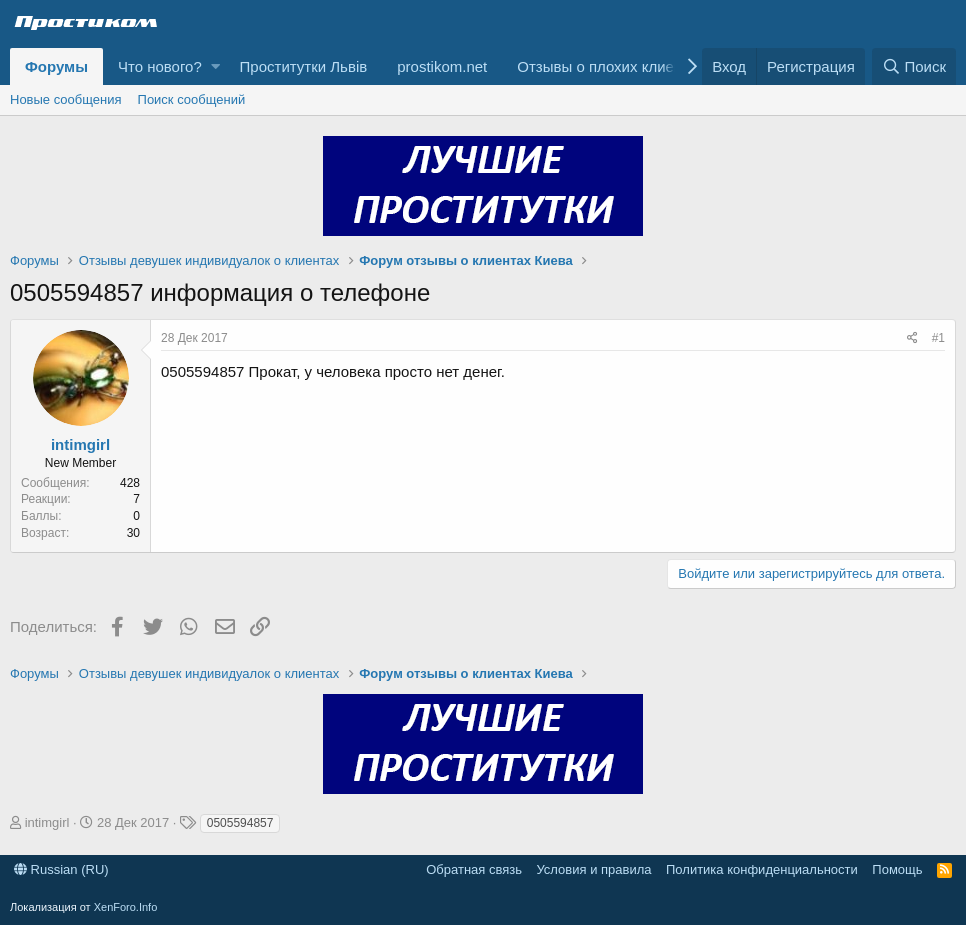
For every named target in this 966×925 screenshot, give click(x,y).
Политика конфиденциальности (762, 869)
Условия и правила (593, 869)
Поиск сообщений (192, 99)
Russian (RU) (61, 869)
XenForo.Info (126, 907)
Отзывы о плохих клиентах (610, 66)
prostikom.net (442, 66)
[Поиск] (914, 66)
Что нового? (160, 66)
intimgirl (80, 444)
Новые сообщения (66, 99)
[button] (215, 66)
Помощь (897, 869)
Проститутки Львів (304, 66)
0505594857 (240, 823)
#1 (938, 338)
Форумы (56, 66)
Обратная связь (474, 869)
